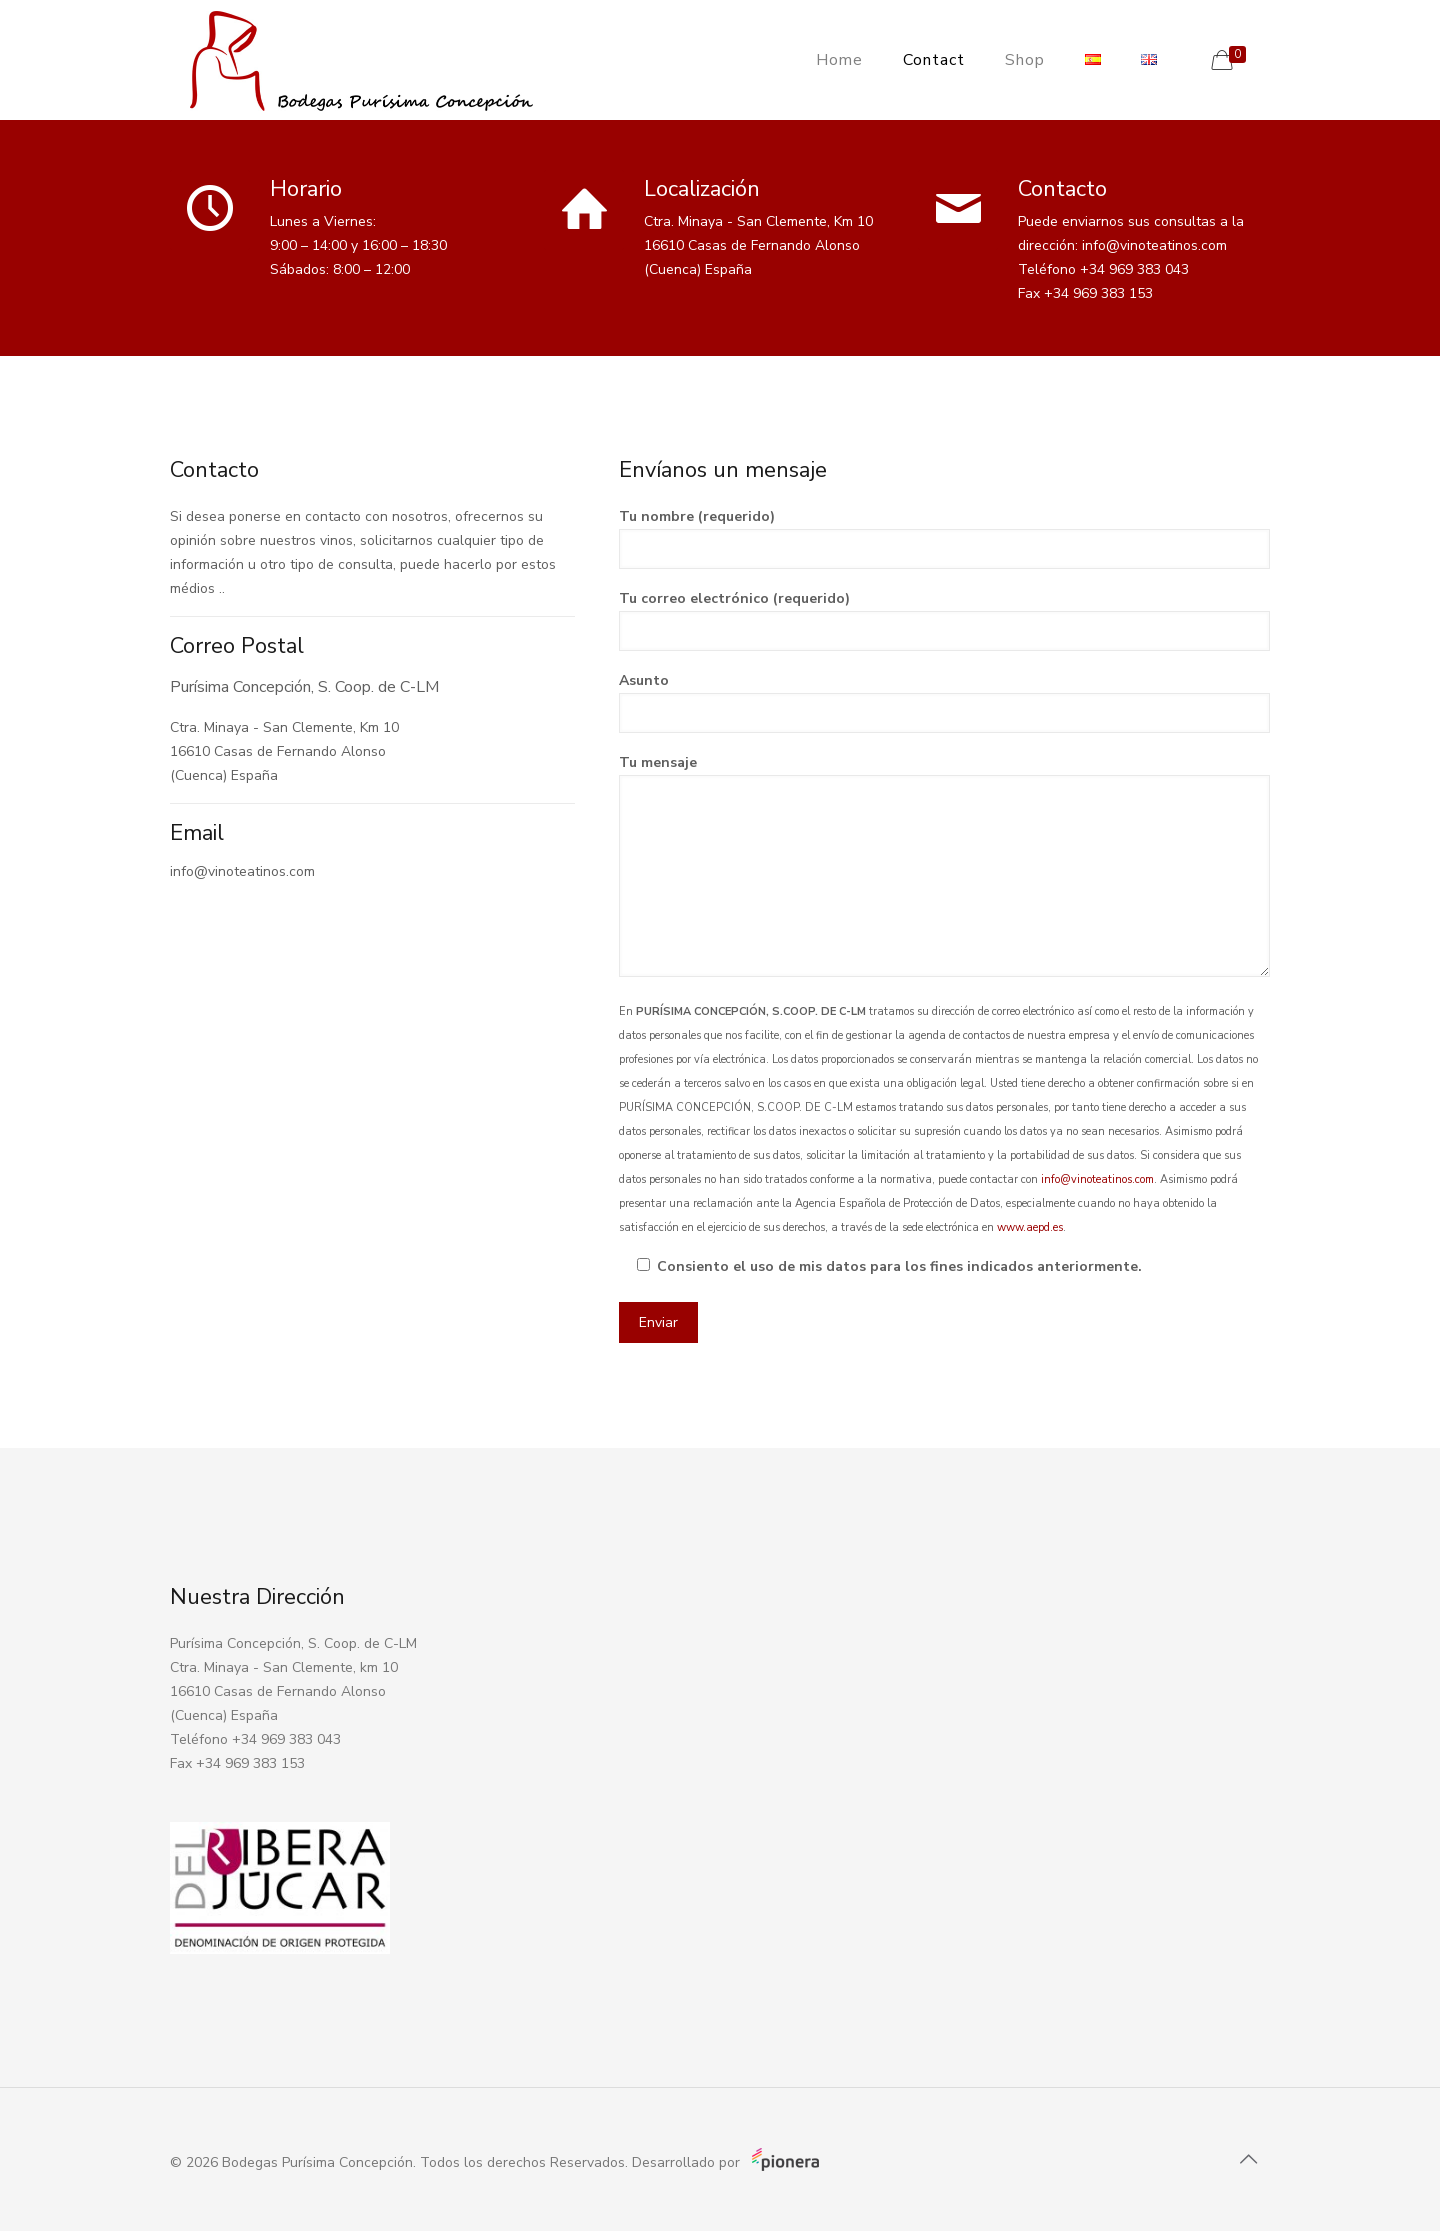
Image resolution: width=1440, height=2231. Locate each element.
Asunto (944, 702)
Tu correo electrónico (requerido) (944, 620)
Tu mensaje (944, 865)
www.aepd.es (1030, 1227)
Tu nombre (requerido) (944, 538)
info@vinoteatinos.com (1097, 1179)
